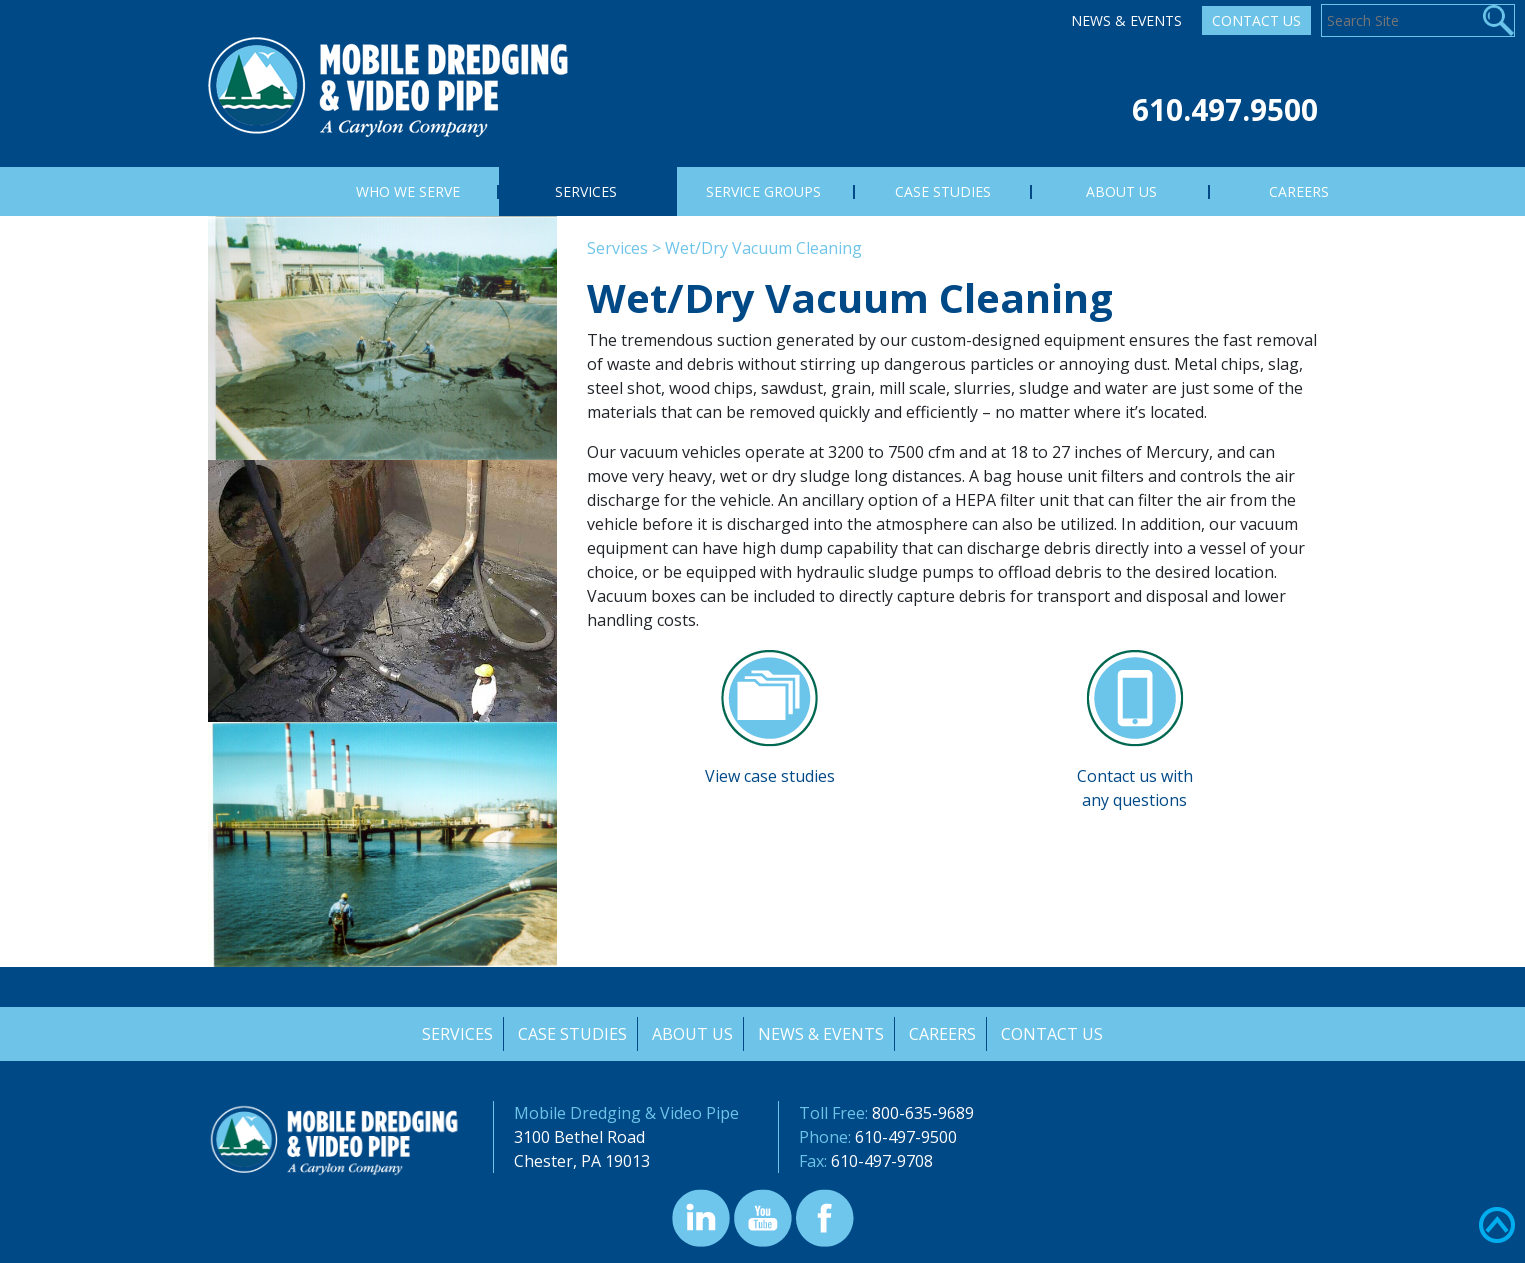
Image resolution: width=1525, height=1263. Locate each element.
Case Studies (571, 1034)
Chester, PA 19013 (582, 1161)
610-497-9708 (882, 1161)
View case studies (770, 776)
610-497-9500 (906, 1137)
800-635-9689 (923, 1113)
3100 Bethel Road (579, 1137)
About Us (692, 1034)
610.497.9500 (1225, 109)
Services (617, 248)
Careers (944, 1034)
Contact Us (1256, 20)
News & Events (1126, 20)
